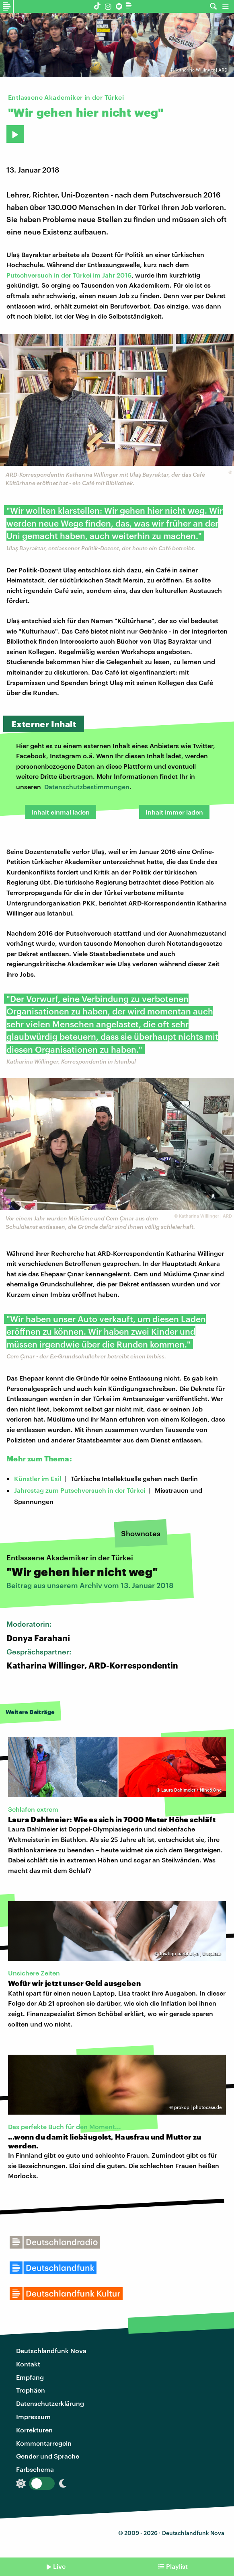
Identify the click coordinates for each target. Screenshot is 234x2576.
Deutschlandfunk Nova (51, 2350)
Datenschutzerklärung (50, 2403)
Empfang (30, 2377)
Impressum (33, 2416)
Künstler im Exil (37, 1478)
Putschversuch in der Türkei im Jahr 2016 (68, 275)
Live (59, 2566)
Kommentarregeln (44, 2443)
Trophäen (30, 2390)
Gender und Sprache (47, 2456)
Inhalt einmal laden (60, 812)
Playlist (177, 2566)
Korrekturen (34, 2430)
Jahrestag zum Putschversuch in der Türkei (79, 1490)
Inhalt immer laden (174, 812)
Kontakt (28, 2364)
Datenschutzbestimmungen (86, 786)
